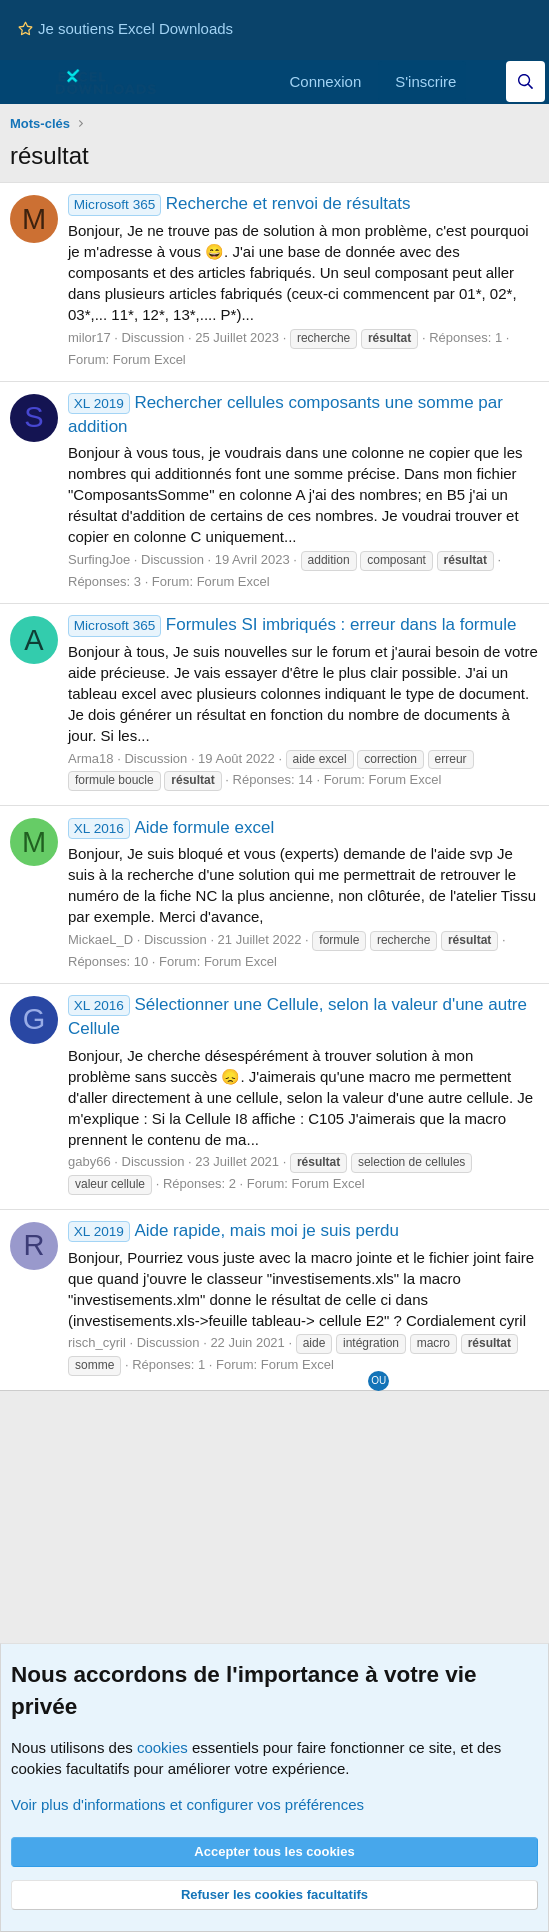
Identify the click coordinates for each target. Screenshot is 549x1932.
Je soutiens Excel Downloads (125, 28)
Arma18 (91, 758)
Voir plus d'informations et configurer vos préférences (187, 1804)
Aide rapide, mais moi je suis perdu (233, 1230)
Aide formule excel (171, 827)
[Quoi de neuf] (485, 81)
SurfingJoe (99, 559)
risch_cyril (97, 1342)
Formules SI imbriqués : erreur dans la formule (292, 624)
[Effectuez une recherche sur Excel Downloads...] (525, 81)
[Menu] (27, 82)
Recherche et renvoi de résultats (239, 203)
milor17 (89, 337)
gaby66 (89, 1161)
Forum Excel (149, 359)
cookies (162, 1747)
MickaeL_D (100, 939)
